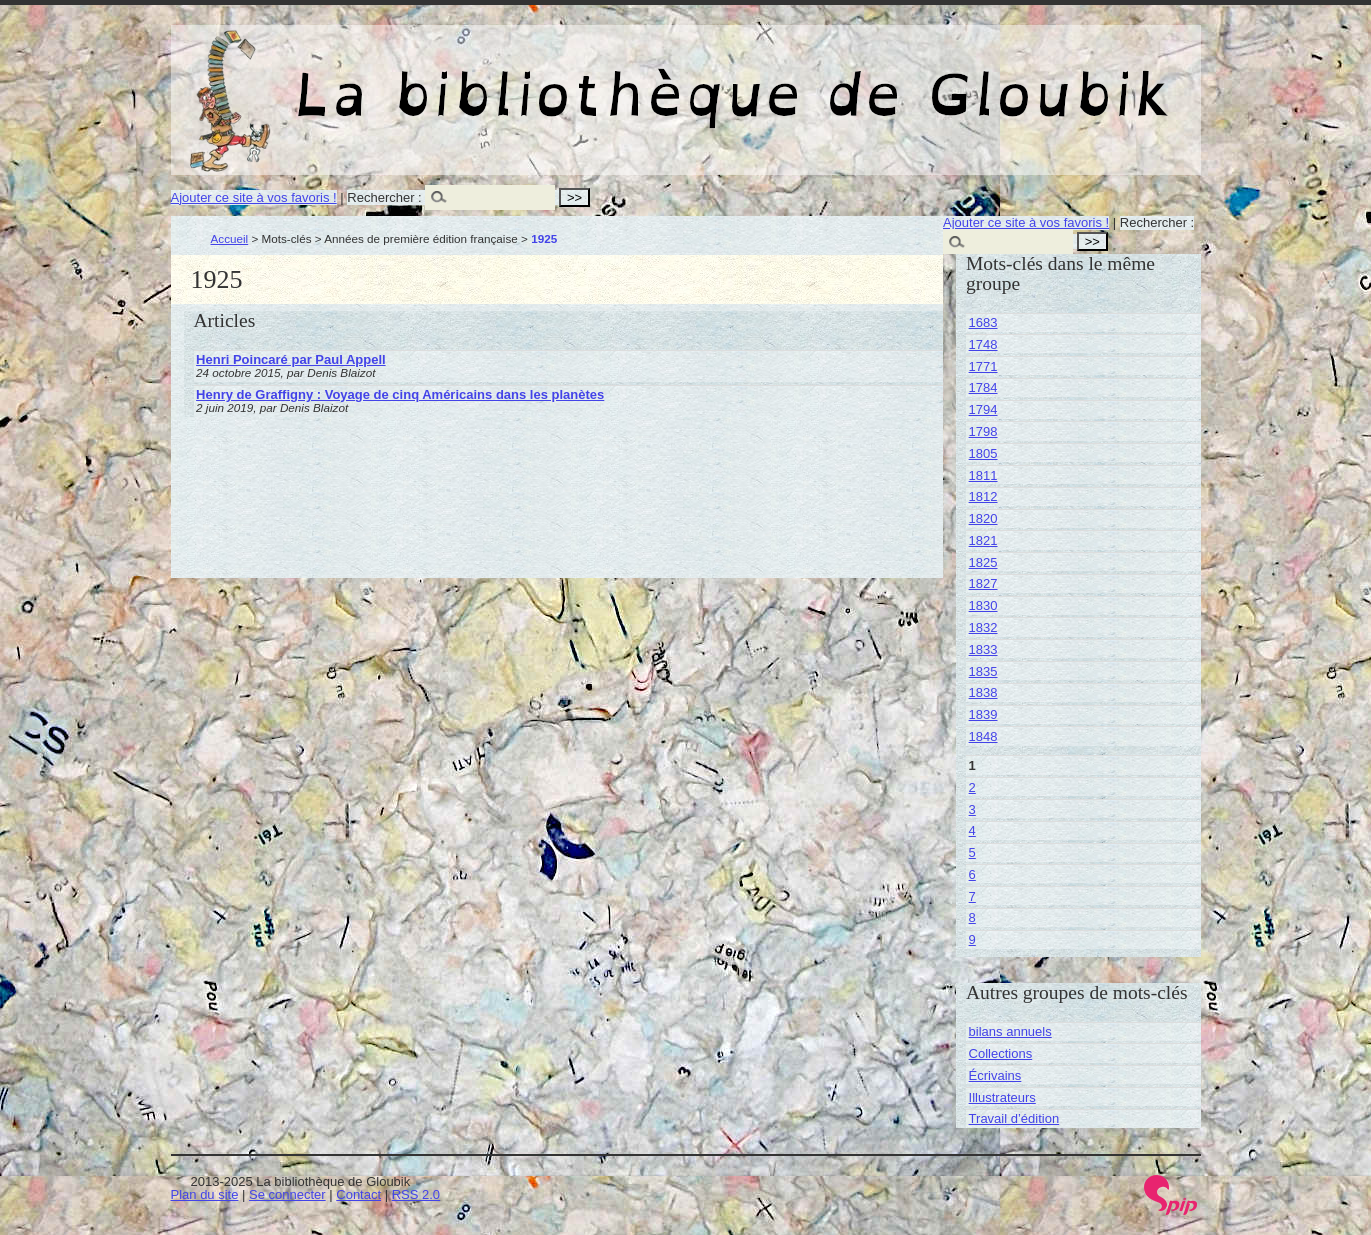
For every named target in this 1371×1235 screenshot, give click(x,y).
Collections (1001, 1053)
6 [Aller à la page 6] (972, 874)
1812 (983, 496)
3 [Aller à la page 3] (972, 809)
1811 (983, 475)
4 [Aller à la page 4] (972, 830)
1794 (983, 409)
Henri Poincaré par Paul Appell (291, 359)
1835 (983, 671)
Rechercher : (384, 197)
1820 (983, 518)
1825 (983, 562)
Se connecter (287, 1194)
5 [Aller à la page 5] (972, 852)
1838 (983, 692)
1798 (983, 431)
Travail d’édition (1014, 1118)
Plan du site (205, 1194)
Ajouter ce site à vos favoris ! (254, 197)
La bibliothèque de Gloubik (898, 78)
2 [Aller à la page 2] (972, 787)
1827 (983, 583)
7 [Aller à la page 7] (972, 896)
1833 (983, 649)
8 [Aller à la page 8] (972, 917)
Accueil (230, 238)
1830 (983, 605)
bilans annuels (1010, 1031)
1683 (983, 322)
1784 (983, 387)
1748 (983, 344)
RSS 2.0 (416, 1194)
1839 (983, 714)
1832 (983, 627)
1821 (983, 540)
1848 (983, 736)
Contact (358, 1194)
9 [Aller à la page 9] (972, 939)
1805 (983, 453)
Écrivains (995, 1075)
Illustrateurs (1002, 1097)
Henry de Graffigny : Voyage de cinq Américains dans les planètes (400, 394)
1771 (983, 366)
